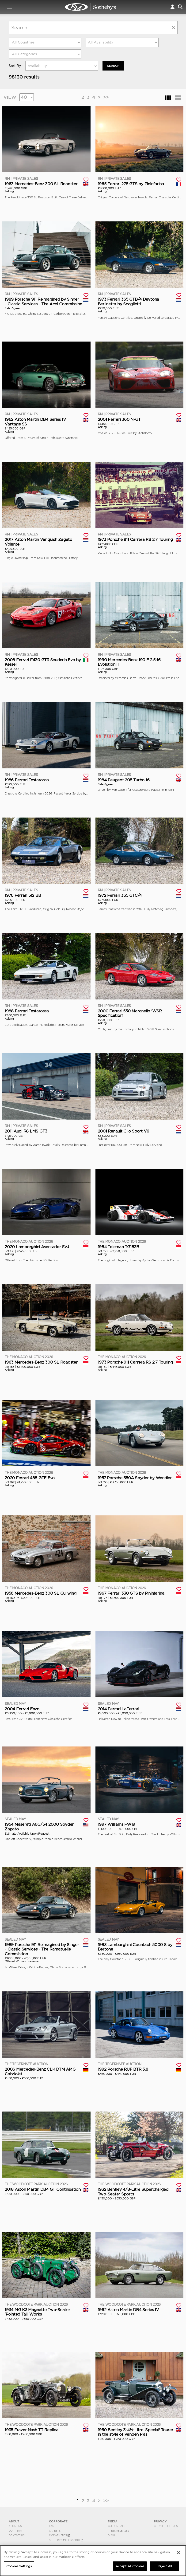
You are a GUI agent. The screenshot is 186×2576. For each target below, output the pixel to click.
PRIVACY (160, 2521)
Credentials (116, 2526)
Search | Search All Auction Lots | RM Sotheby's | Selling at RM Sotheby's (91, 7)
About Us (15, 2526)
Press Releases (118, 2530)
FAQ (51, 2526)
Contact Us (16, 2535)
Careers (55, 2530)
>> (106, 97)
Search (113, 65)
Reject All (164, 2566)
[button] (173, 7)
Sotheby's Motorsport (66, 2540)
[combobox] (45, 42)
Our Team (15, 2530)
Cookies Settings (166, 2526)
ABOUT (14, 2521)
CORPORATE (58, 2521)
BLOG (111, 2535)
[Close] (178, 2553)
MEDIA (112, 2521)
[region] (93, 2560)
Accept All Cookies (130, 2566)
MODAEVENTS (59, 2535)
